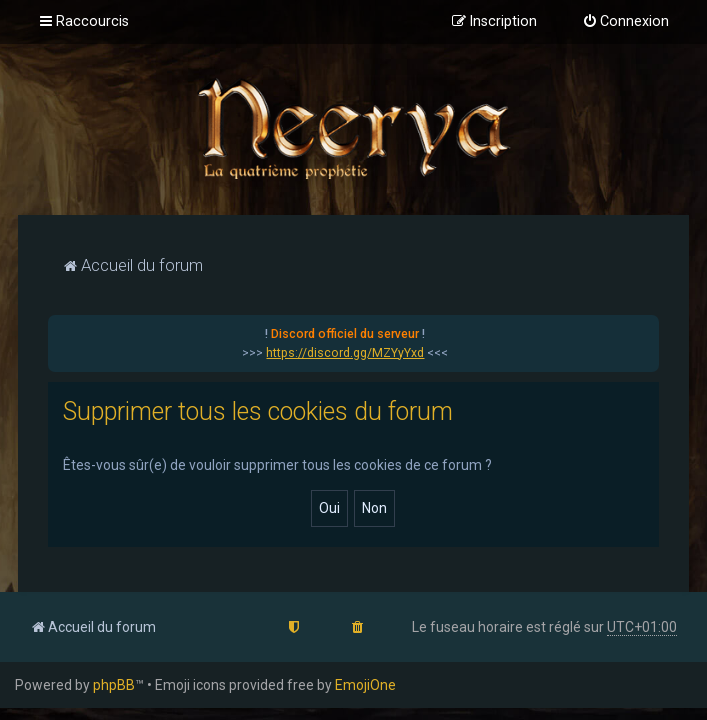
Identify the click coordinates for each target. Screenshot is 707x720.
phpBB (114, 685)
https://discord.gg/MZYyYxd (345, 353)
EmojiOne (365, 685)
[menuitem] (625, 22)
